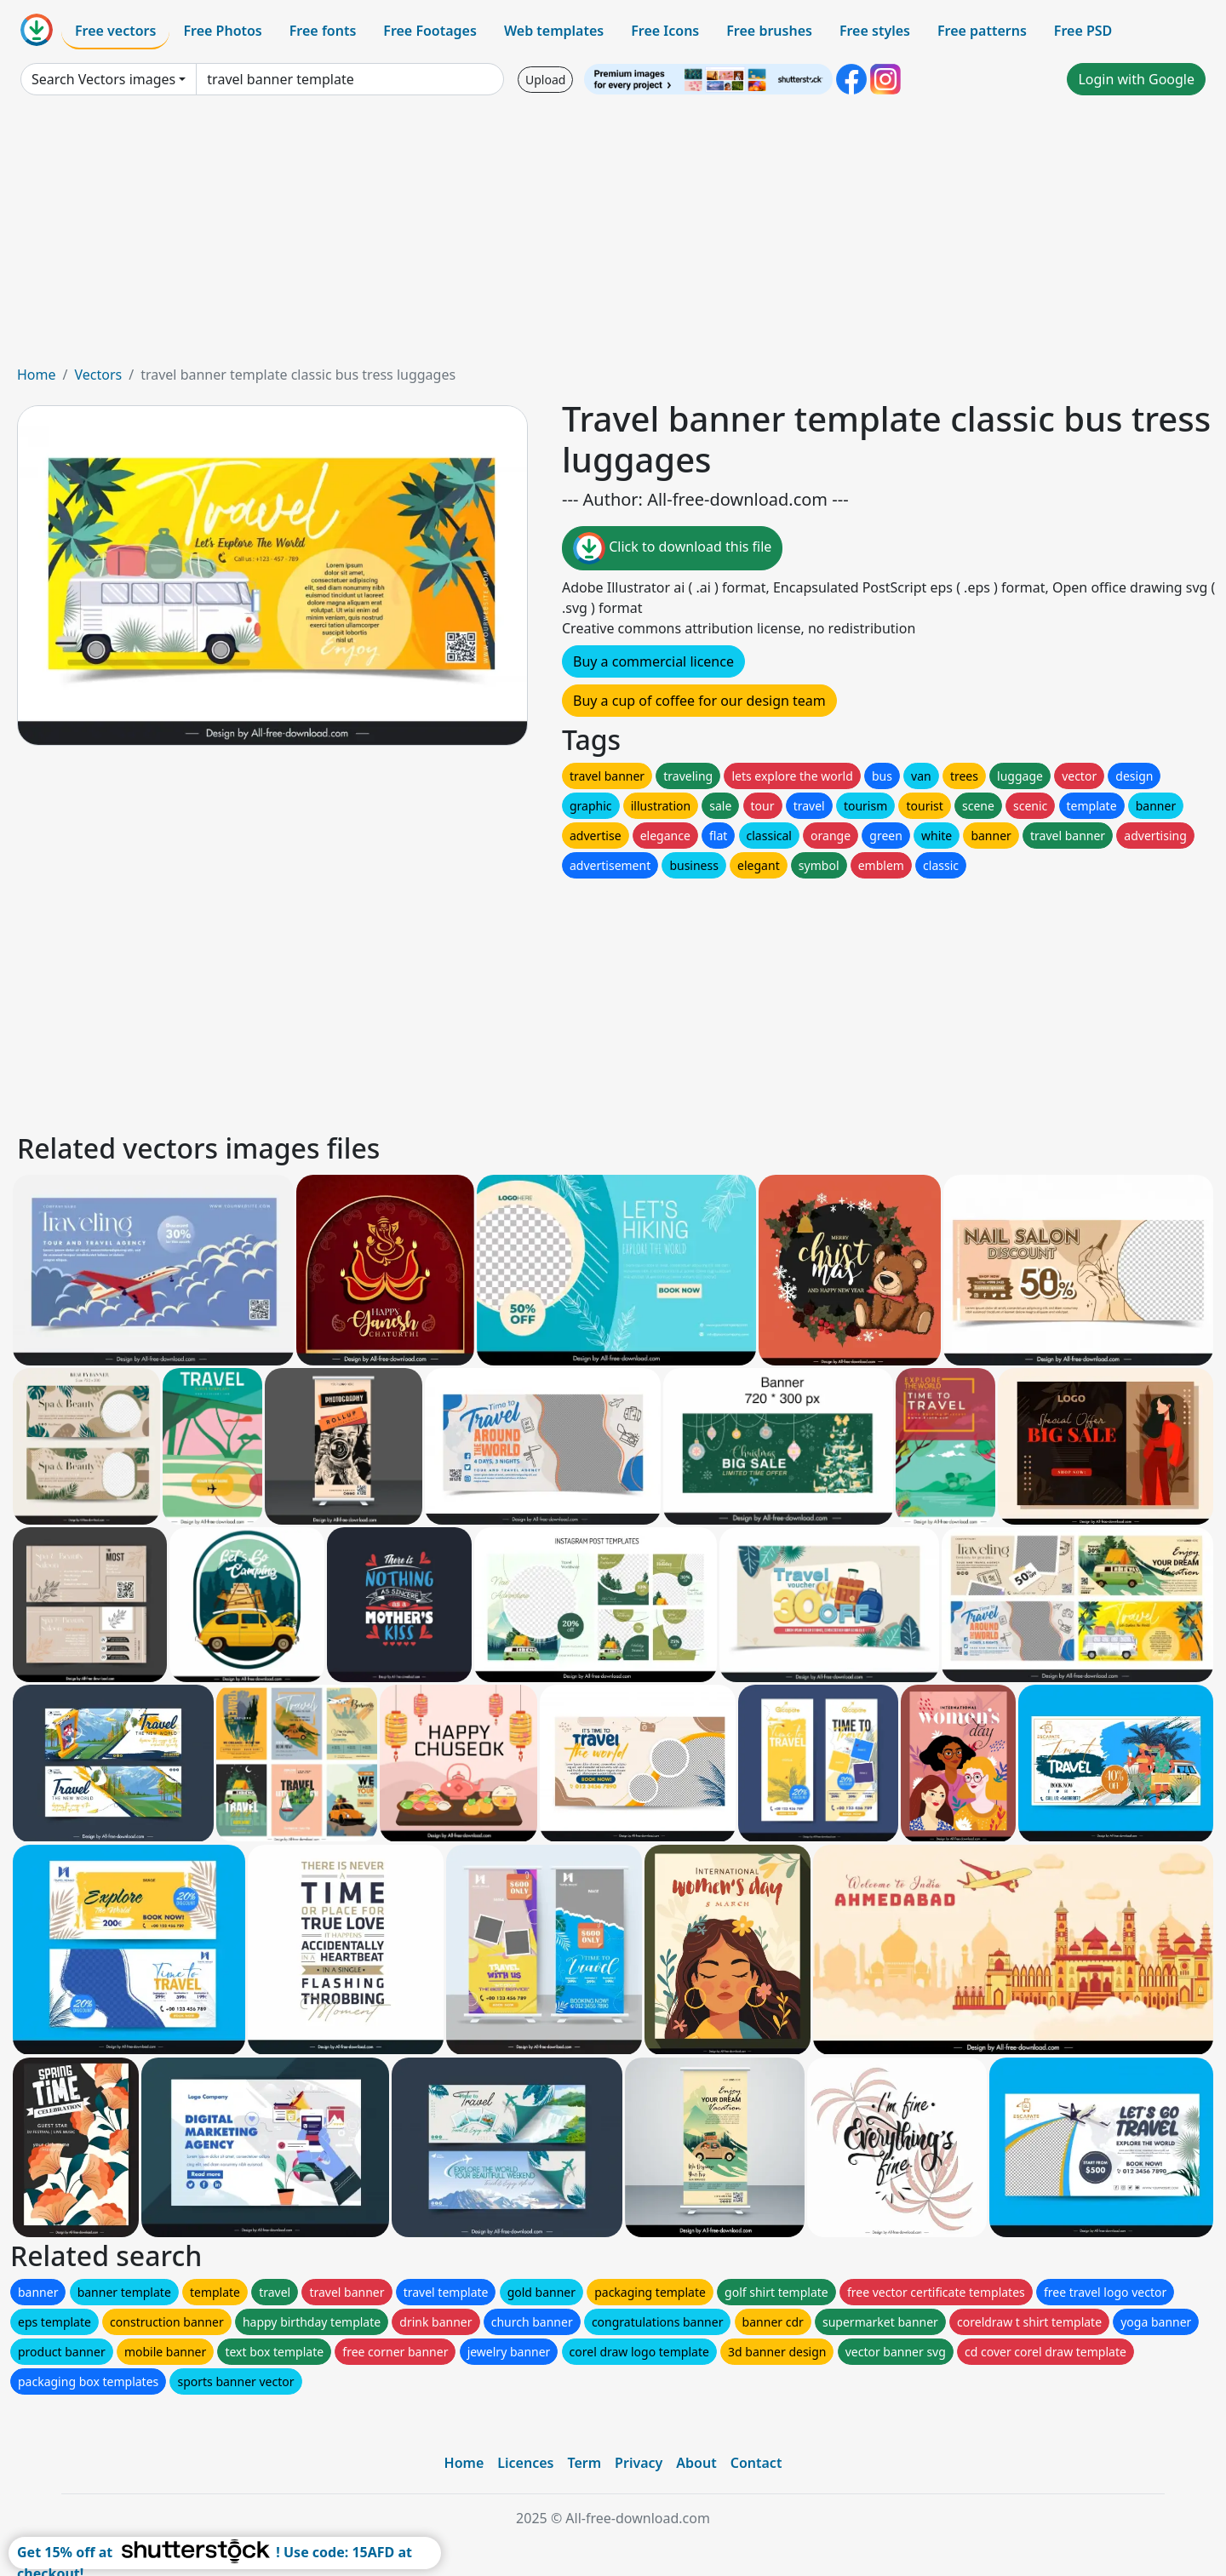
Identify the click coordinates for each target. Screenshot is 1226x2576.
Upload (545, 80)
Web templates (554, 30)
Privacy (638, 2462)
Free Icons (665, 30)
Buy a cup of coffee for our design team (699, 700)
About (696, 2462)
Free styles (874, 30)
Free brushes (769, 30)
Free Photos (222, 30)
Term (584, 2462)
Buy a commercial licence (653, 661)
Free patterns (982, 30)
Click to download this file (672, 548)
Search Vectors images (103, 79)
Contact (756, 2462)
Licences (525, 2462)
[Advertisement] (613, 236)
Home (36, 374)
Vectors (98, 374)
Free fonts (323, 30)
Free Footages (430, 30)
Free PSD (1083, 30)
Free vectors (115, 30)
